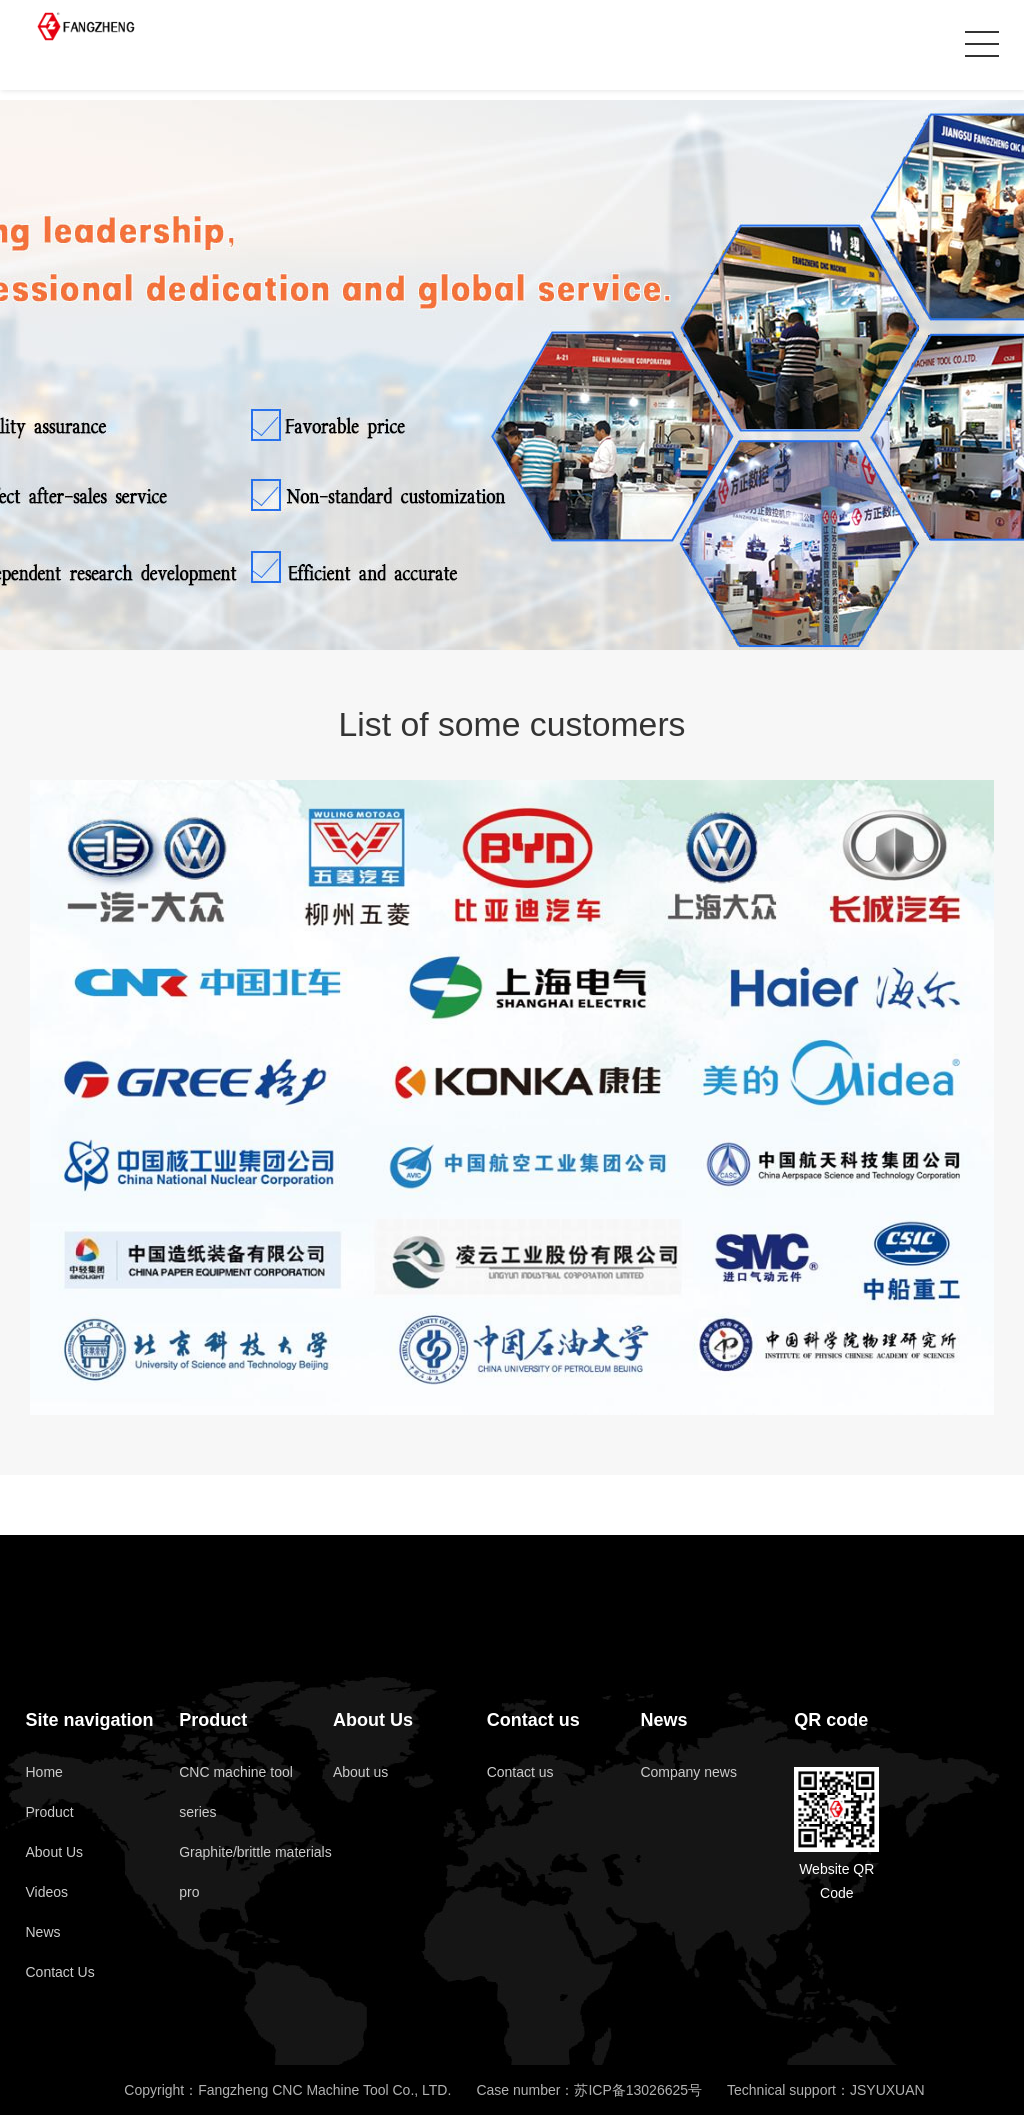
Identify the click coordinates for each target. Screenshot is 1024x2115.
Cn (940, 44)
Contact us (533, 1720)
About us (360, 1772)
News (42, 1932)
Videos (46, 1892)
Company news (688, 1772)
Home (43, 1772)
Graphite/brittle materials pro (255, 1872)
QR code (831, 1720)
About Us (54, 1852)
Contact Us (59, 1972)
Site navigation (89, 1720)
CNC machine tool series (236, 1792)
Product (49, 1812)
